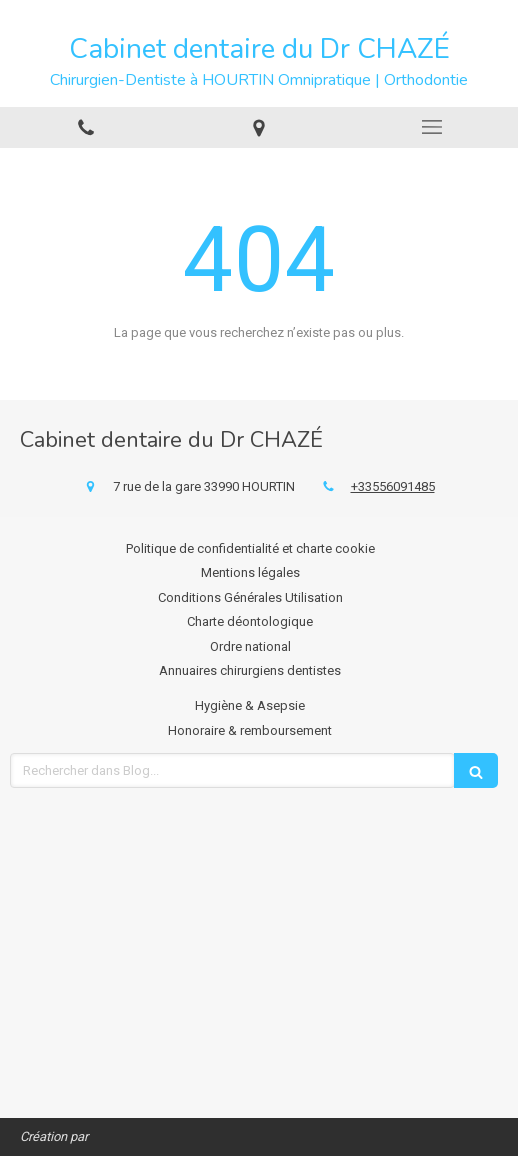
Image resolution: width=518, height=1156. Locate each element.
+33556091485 (393, 486)
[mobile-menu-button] (431, 127)
